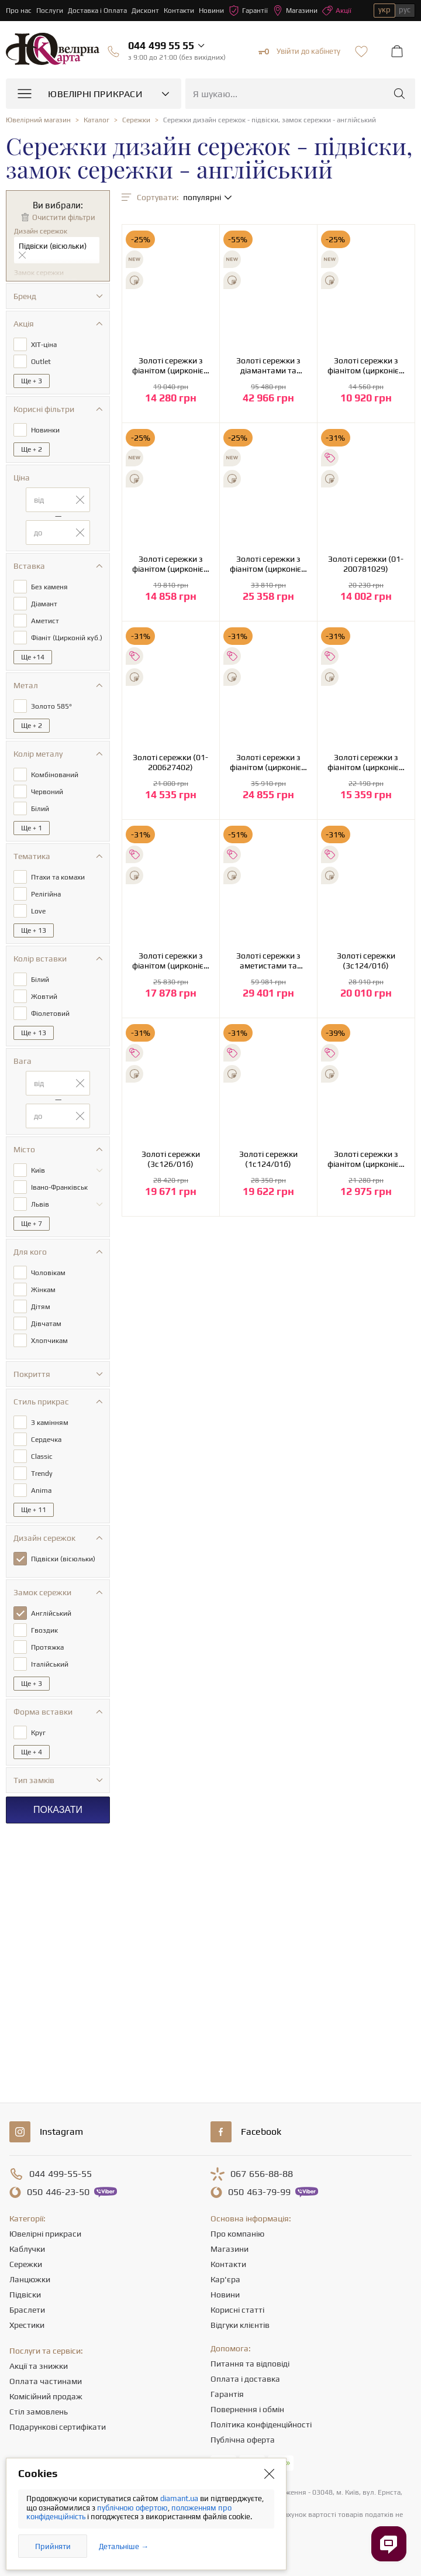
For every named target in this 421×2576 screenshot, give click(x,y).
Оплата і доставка (245, 2379)
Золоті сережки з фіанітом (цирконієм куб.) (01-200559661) (268, 762)
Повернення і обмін (247, 2409)
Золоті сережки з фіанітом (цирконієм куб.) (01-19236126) (366, 1159)
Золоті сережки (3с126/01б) (171, 1159)
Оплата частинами (45, 2381)
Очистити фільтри (63, 217)
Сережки (25, 2264)
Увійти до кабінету (299, 51)
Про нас (19, 10)
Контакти (179, 10)
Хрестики (26, 2325)
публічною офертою (132, 2507)
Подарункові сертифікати (57, 2427)
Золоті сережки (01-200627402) (170, 762)
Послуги (49, 10)
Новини (211, 10)
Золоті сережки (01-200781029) (365, 563)
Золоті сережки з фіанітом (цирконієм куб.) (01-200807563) (268, 564)
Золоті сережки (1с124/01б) (268, 1159)
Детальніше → (124, 2546)
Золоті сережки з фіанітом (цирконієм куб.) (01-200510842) (170, 961)
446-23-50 (58, 2192)
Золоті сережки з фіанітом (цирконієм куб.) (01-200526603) (366, 762)
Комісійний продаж (45, 2396)
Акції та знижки (38, 2366)
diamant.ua (180, 2498)
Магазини (295, 10)
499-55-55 (60, 2174)
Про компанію (237, 2234)
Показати (57, 1810)
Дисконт (145, 10)
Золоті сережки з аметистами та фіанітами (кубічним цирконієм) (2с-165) (268, 961)
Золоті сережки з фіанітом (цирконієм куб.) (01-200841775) (170, 366)
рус (404, 9)
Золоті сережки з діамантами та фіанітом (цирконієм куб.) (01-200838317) (268, 366)
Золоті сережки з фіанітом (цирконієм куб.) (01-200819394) (170, 564)
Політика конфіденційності (261, 2424)
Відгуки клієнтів (240, 2325)
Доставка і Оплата (97, 10)
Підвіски (25, 2294)
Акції (336, 10)
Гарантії (248, 10)
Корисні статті (237, 2310)
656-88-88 (261, 2174)
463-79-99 (259, 2192)
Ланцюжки (29, 2279)
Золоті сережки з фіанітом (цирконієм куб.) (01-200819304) (366, 366)
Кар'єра (225, 2279)
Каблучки (27, 2249)
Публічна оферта (242, 2440)
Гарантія (227, 2394)
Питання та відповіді (249, 2363)
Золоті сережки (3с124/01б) (366, 960)
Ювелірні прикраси (45, 2234)
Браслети (27, 2310)
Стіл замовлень (38, 2411)
